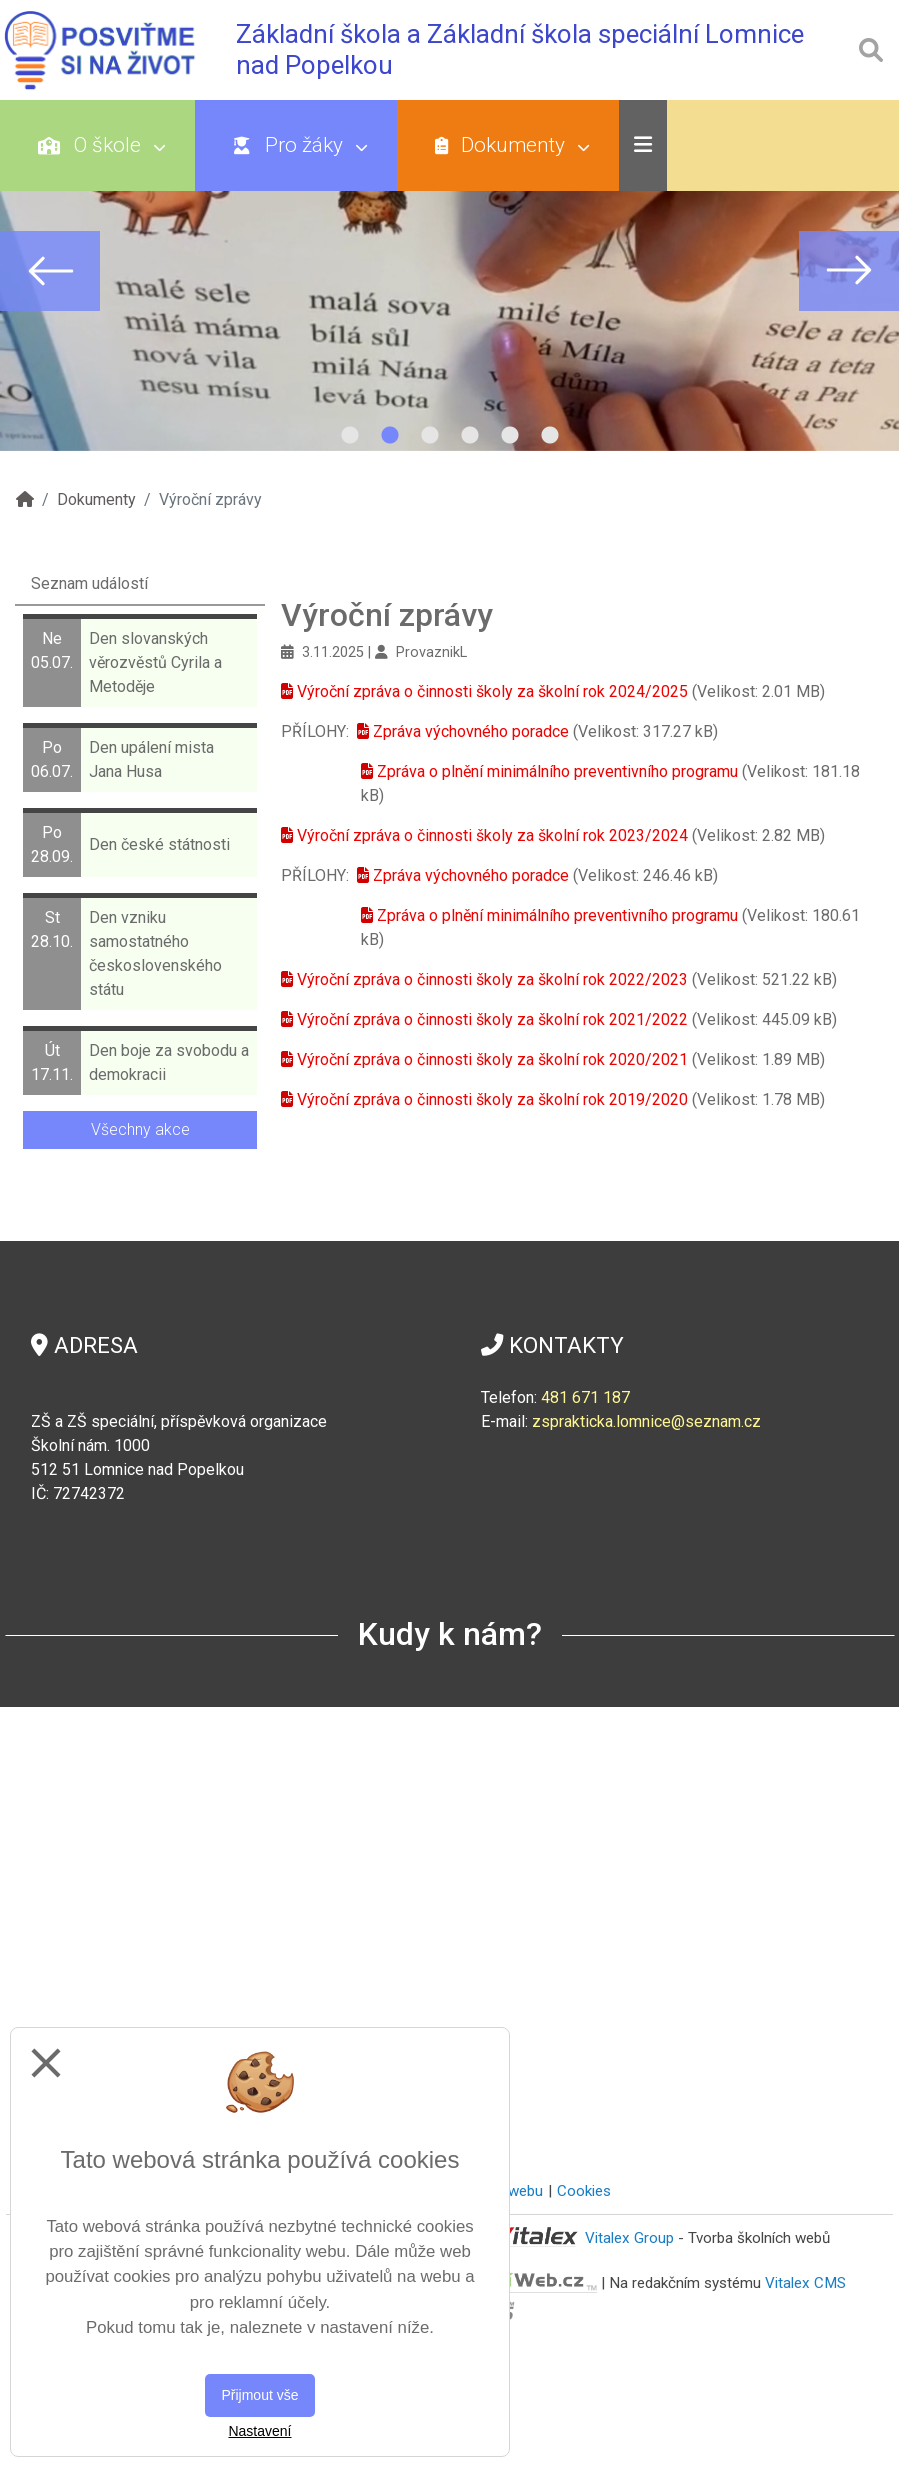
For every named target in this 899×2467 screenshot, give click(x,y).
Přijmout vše (259, 2395)
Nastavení (259, 2431)
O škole (101, 145)
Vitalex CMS (805, 2282)
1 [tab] (350, 436)
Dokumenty (512, 145)
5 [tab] (510, 436)
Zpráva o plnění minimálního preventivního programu (557, 771)
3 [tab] (430, 436)
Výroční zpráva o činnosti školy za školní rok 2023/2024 (492, 835)
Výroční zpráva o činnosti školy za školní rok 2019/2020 (492, 1099)
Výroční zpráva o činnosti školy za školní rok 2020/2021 (492, 1059)
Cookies (584, 2191)
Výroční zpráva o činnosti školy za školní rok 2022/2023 (492, 979)
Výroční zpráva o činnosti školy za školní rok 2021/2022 (492, 1019)
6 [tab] (550, 436)
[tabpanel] (449, 271)
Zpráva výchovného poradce (471, 731)
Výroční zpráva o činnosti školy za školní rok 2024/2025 (492, 691)
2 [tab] (390, 436)
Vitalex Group (629, 2238)
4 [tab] (470, 436)
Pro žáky (300, 145)
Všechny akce (140, 1129)
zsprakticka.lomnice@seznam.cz (646, 1421)
